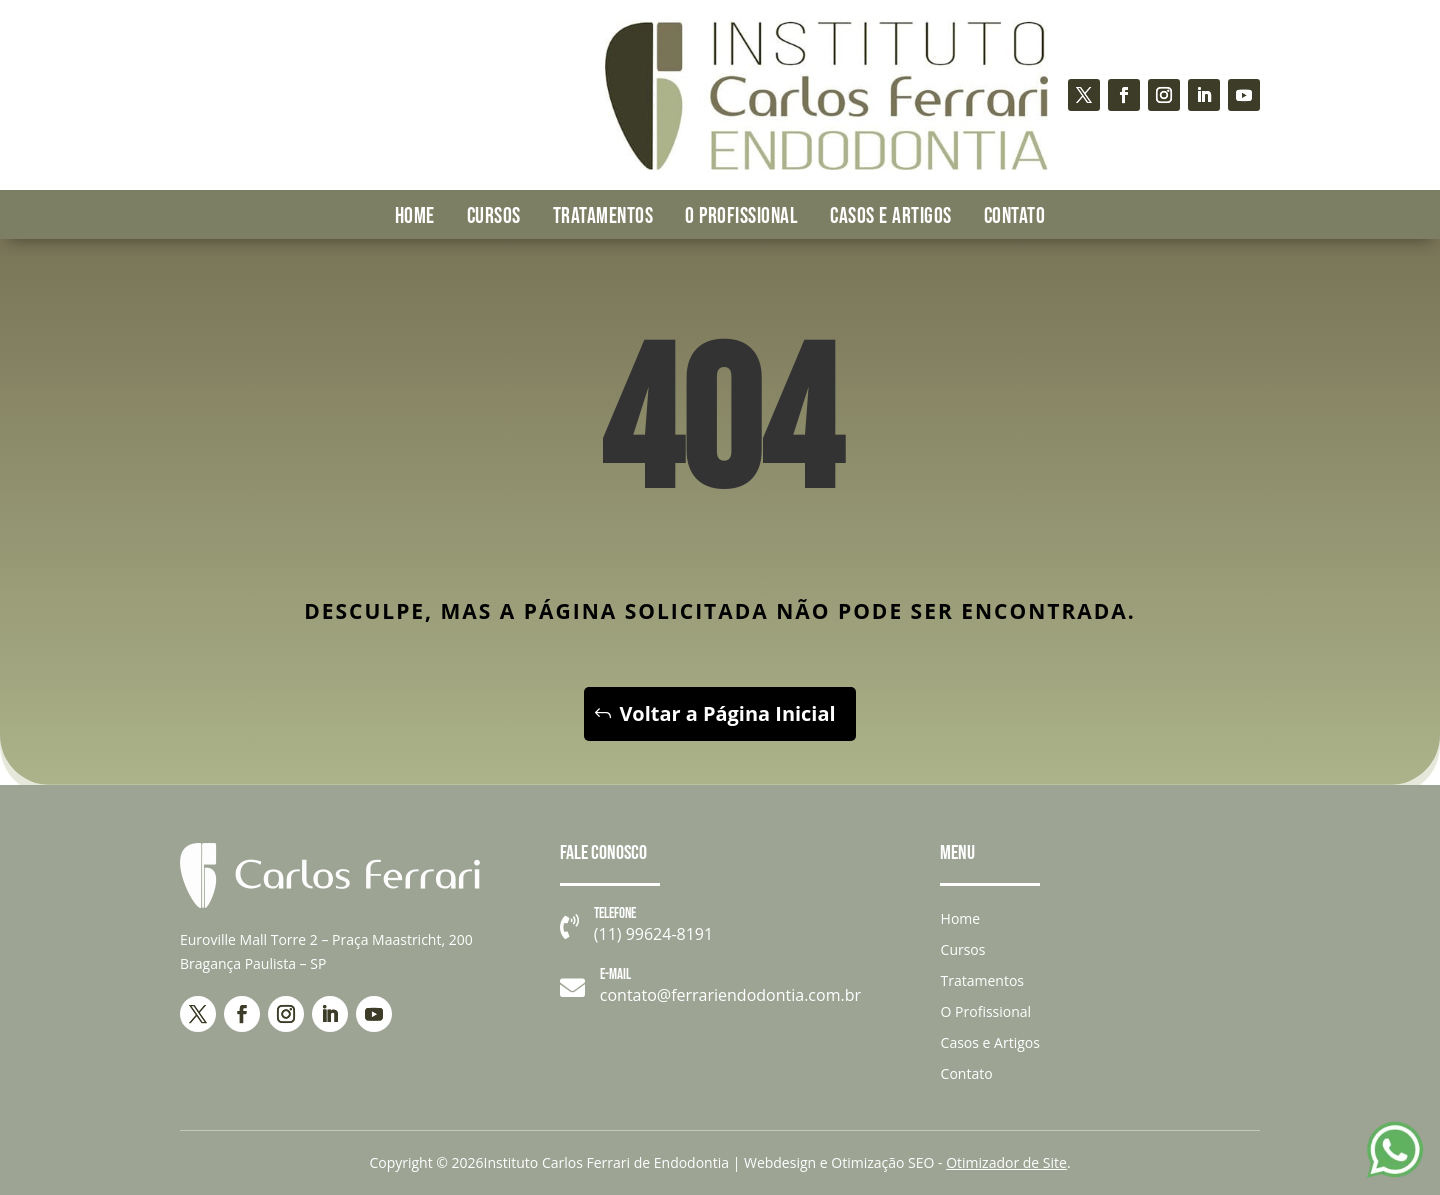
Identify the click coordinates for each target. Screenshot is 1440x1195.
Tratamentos (603, 216)
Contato (1015, 216)
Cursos (494, 216)
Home (415, 216)
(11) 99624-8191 (653, 934)
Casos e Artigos (891, 216)
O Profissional (741, 216)
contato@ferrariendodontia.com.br (730, 995)
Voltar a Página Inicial (727, 713)
